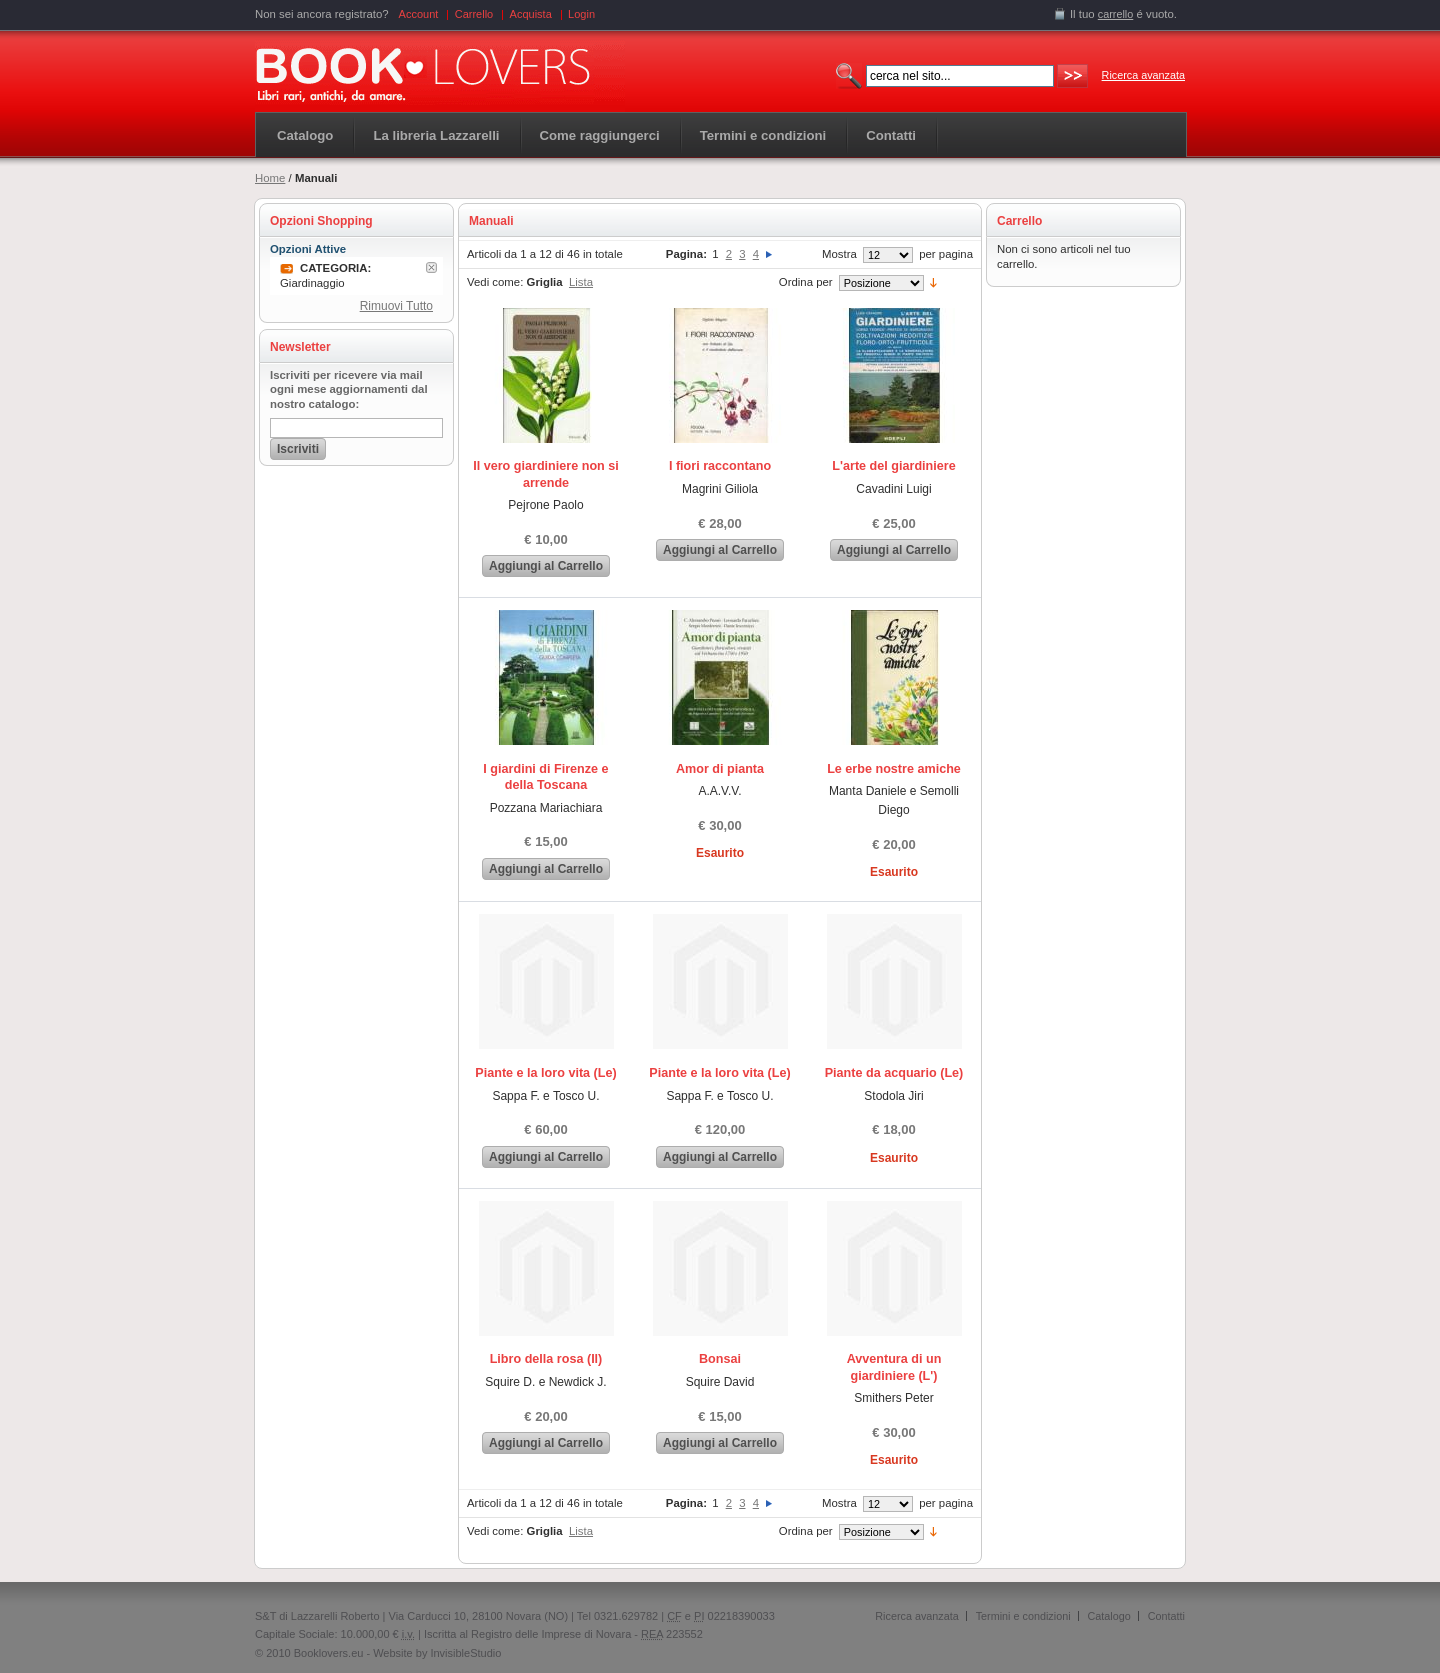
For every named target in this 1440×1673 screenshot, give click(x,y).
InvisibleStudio (465, 1653)
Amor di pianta (720, 769)
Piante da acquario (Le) (894, 1073)
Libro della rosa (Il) (546, 1359)
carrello (1116, 14)
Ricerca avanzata (1143, 75)
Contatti (1166, 1616)
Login (581, 14)
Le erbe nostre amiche (894, 769)
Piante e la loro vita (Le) (545, 1073)
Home (270, 178)
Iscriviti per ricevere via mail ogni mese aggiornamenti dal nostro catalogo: (349, 390)
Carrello (474, 14)
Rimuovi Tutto (396, 306)
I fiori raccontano (720, 466)
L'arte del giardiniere (893, 466)
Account (419, 14)
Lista (581, 282)
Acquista (531, 14)
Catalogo (305, 135)
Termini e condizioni (1023, 1616)
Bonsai (720, 1359)
